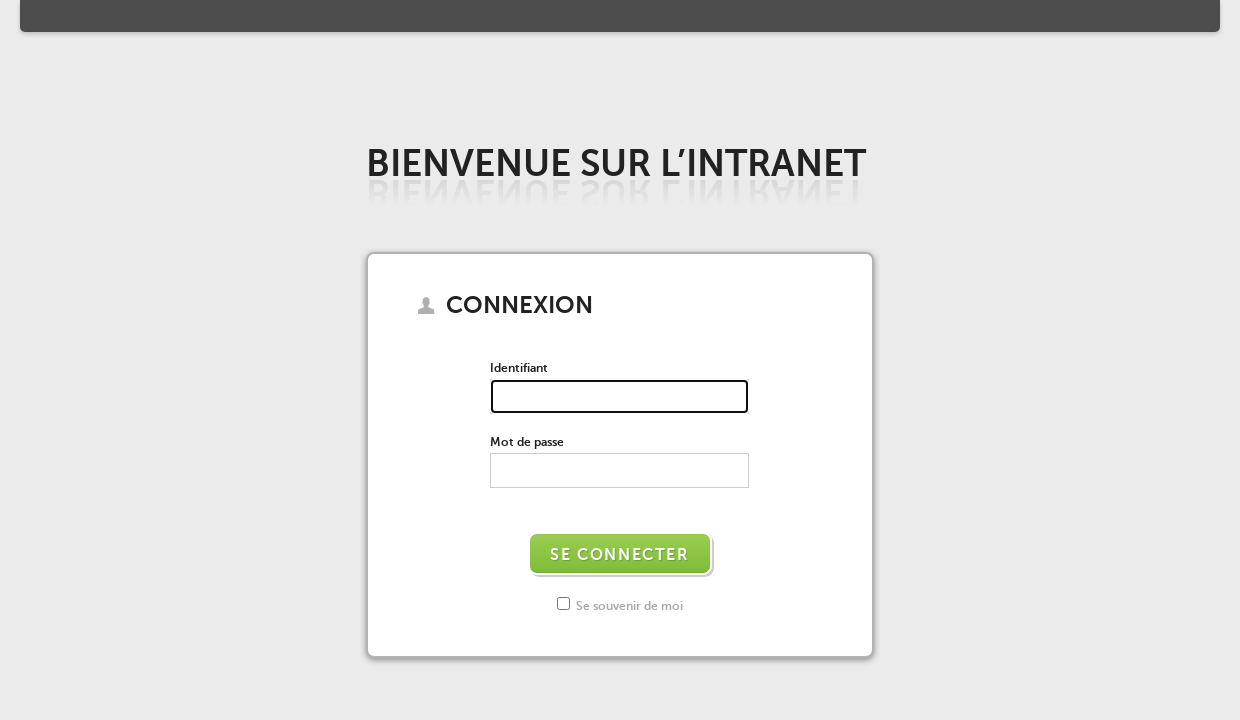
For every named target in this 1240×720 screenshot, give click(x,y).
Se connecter (619, 554)
